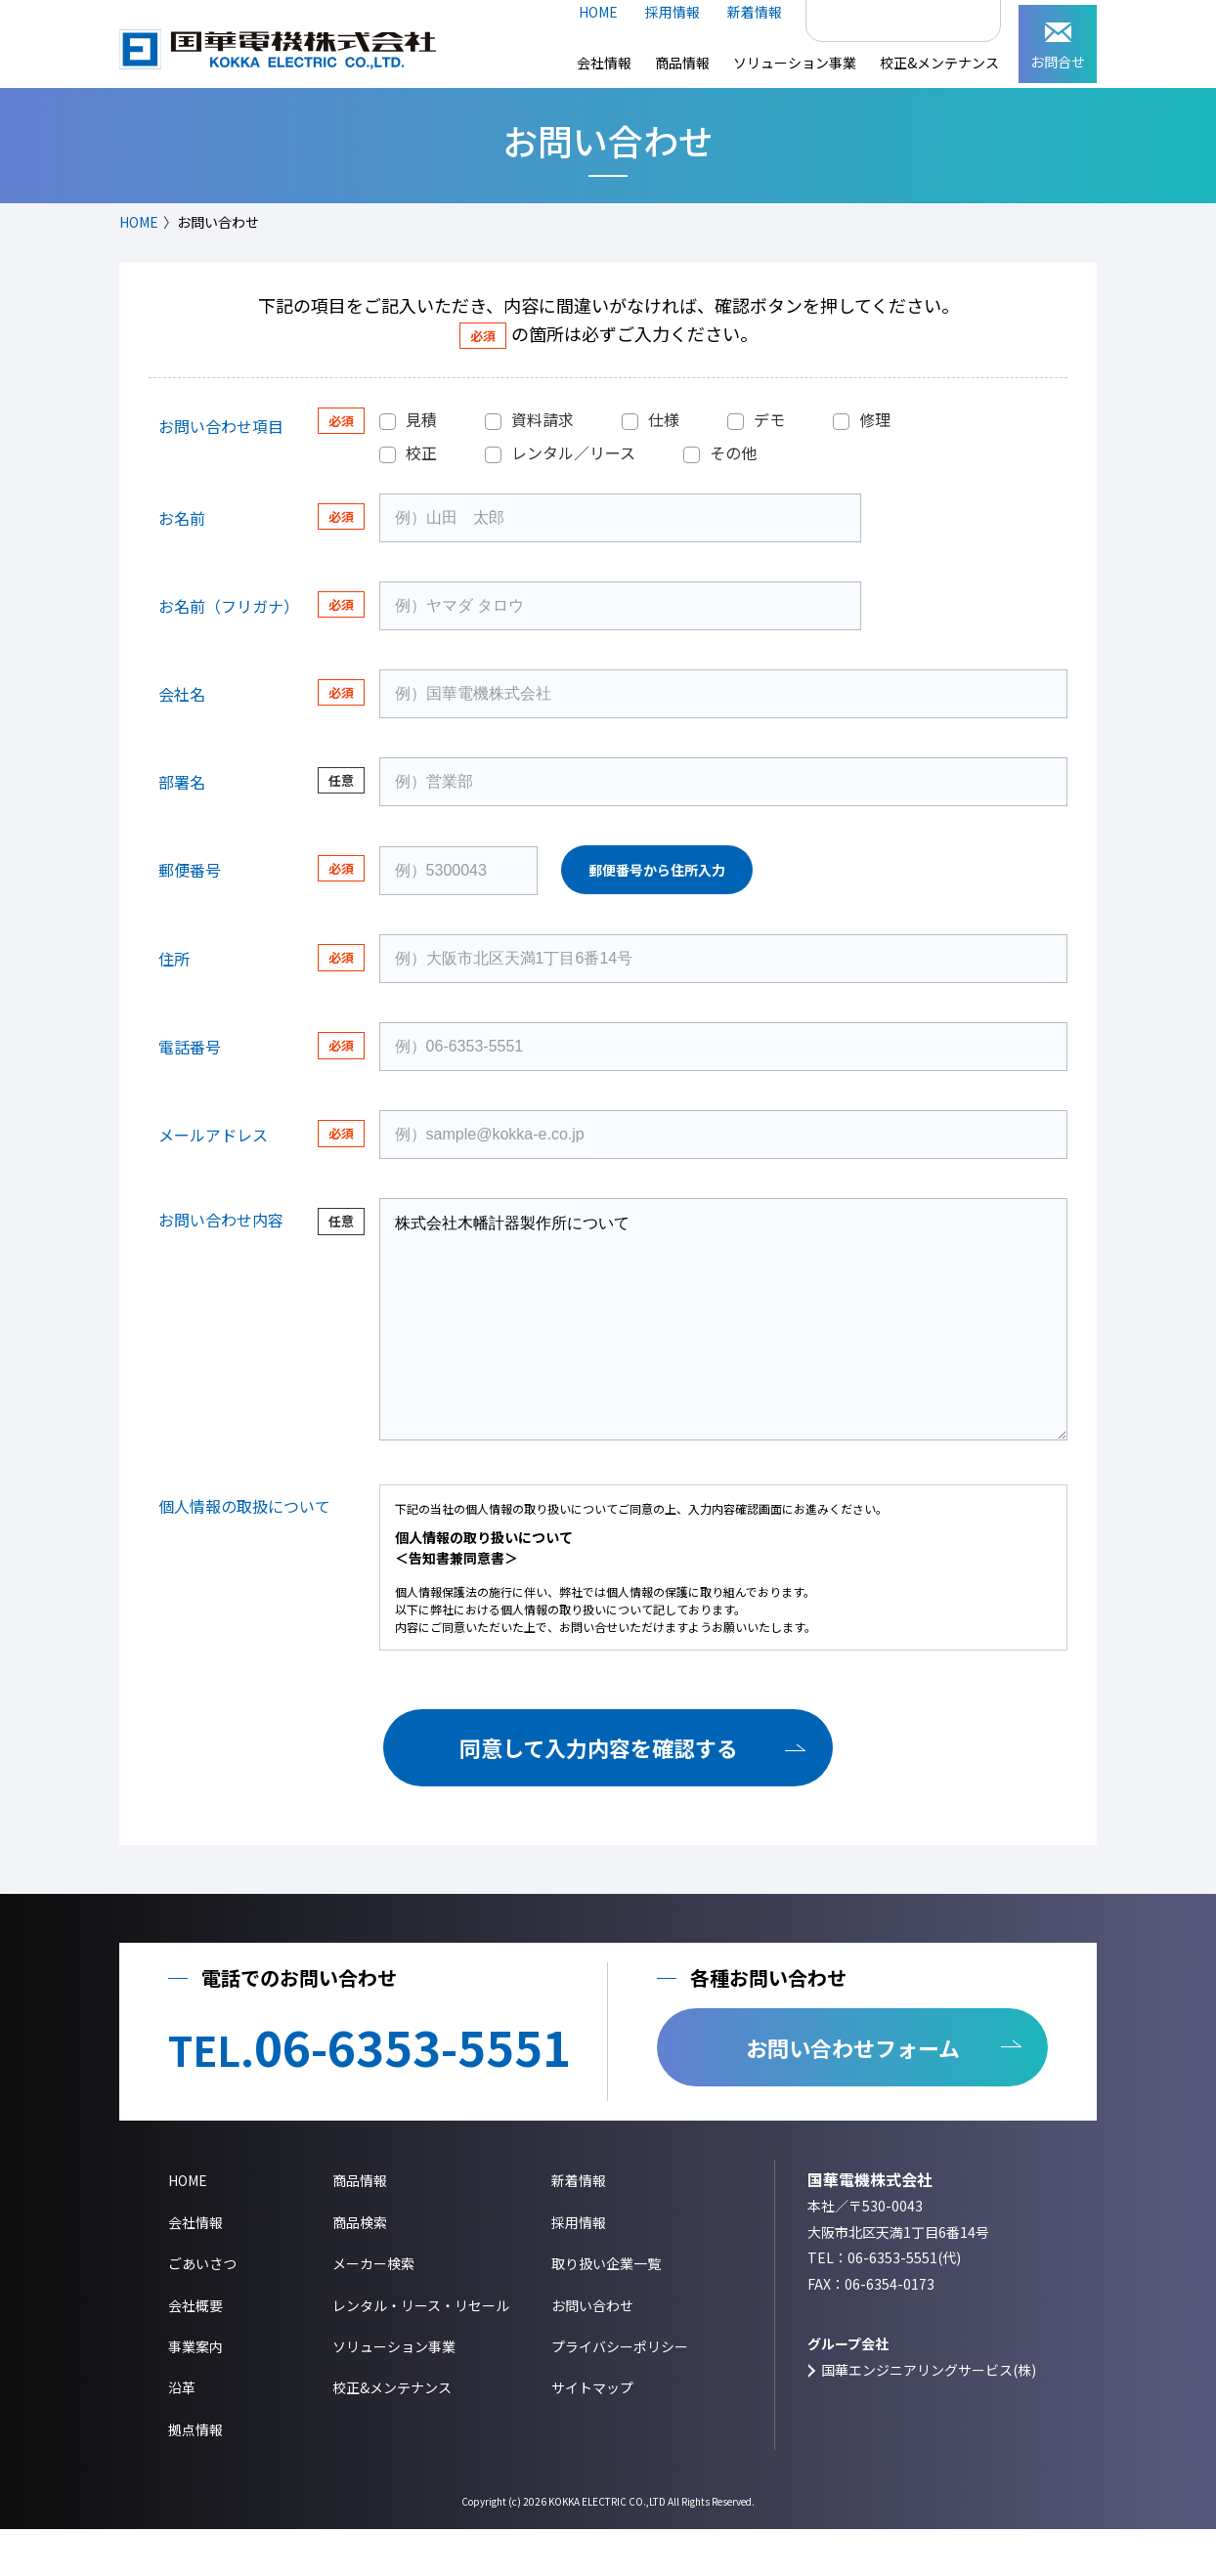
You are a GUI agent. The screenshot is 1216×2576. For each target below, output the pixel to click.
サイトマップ (592, 2434)
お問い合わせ (592, 2352)
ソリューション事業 (794, 62)
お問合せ (1057, 46)
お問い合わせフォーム (853, 2094)
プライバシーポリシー (619, 2393)
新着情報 (754, 11)
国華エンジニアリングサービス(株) (928, 2416)
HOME (598, 11)
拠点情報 (195, 2476)
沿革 (181, 2434)
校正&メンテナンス (939, 62)
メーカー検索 (373, 2310)
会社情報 (604, 62)
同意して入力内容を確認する (598, 1794)
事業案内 (195, 2393)
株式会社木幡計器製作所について (723, 1342)
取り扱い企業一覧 (606, 2310)
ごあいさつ (202, 2310)
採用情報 (672, 11)
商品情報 (682, 62)
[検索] (882, 12)
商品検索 (359, 2269)
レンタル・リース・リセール (420, 2352)
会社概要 (195, 2352)
